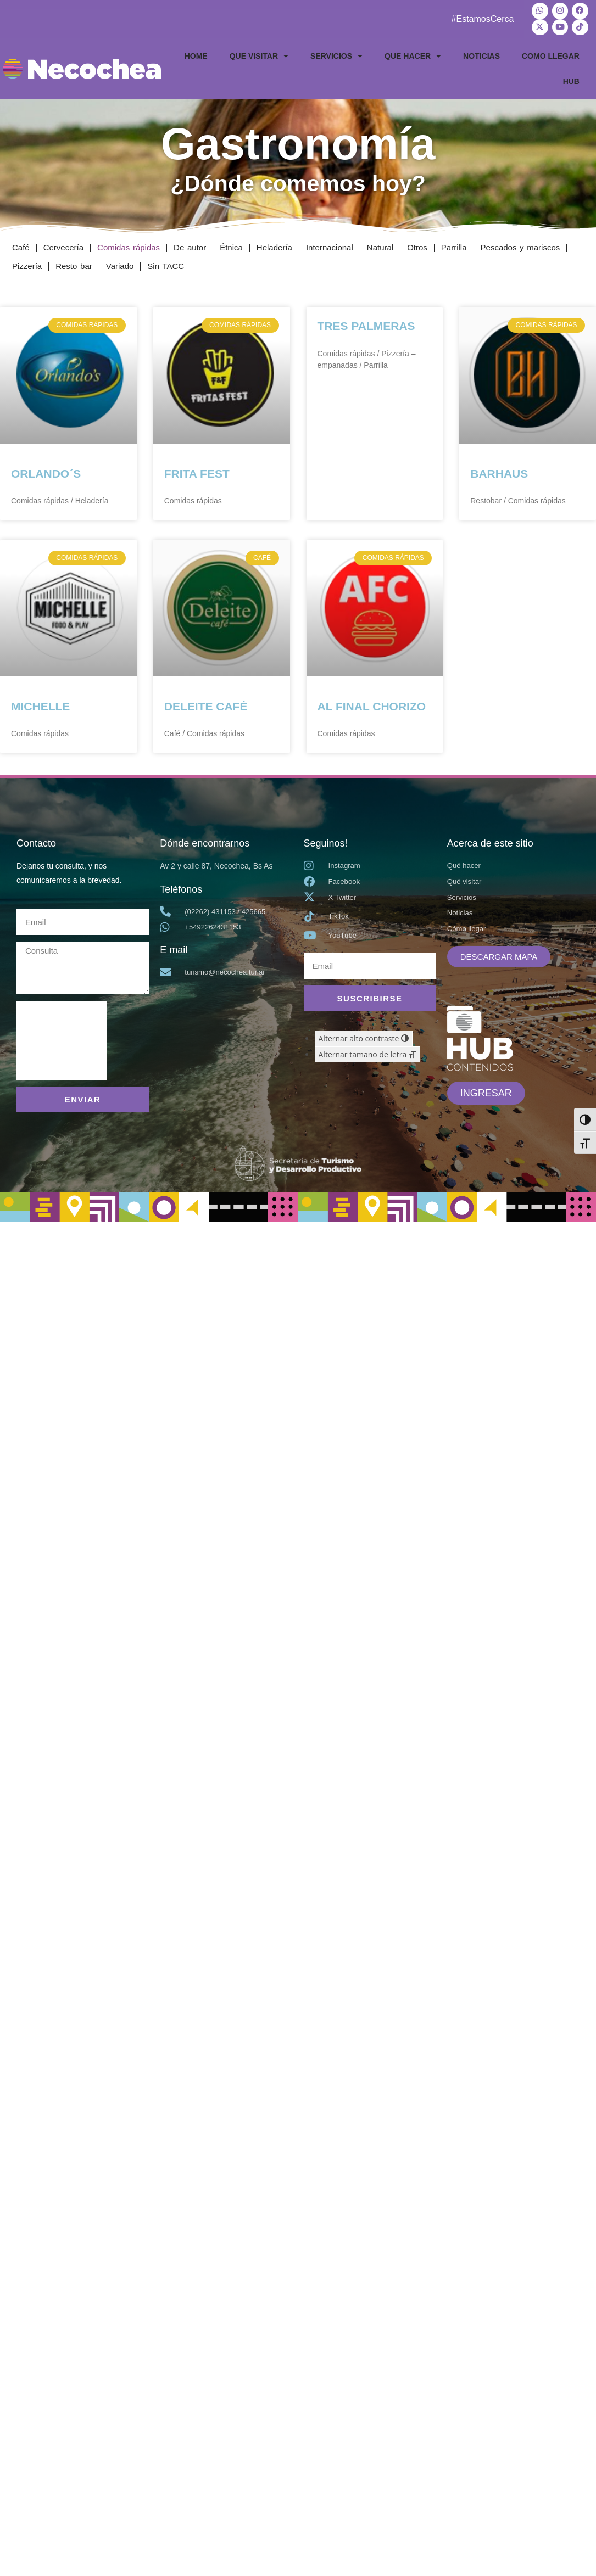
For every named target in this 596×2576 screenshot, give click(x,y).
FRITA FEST (197, 469)
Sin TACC (165, 262)
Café (21, 243)
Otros (417, 243)
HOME (196, 52)
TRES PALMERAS (366, 322)
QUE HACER (413, 52)
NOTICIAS (481, 52)
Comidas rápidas (128, 243)
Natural (380, 243)
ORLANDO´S (46, 469)
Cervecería (63, 243)
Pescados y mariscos (520, 243)
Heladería (274, 243)
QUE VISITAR (259, 52)
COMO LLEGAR (551, 52)
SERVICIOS (336, 52)
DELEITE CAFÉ (206, 702)
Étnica (231, 243)
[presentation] (61, 1036)
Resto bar (73, 262)
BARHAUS (499, 469)
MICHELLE (40, 702)
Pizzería (27, 262)
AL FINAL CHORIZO (372, 702)
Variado (120, 262)
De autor (190, 243)
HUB (571, 77)
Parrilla (454, 243)
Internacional (329, 243)
